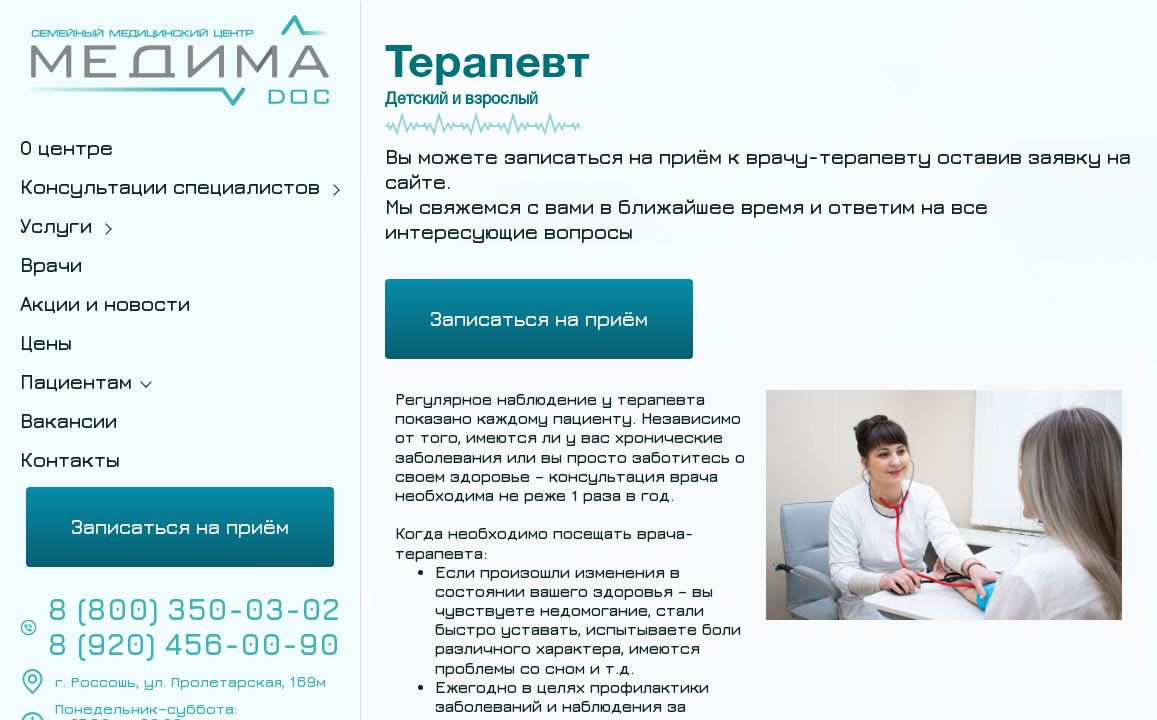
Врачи (51, 264)
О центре (66, 147)
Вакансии (68, 420)
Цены (46, 342)
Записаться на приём (180, 526)
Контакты (70, 459)
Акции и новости (105, 303)
